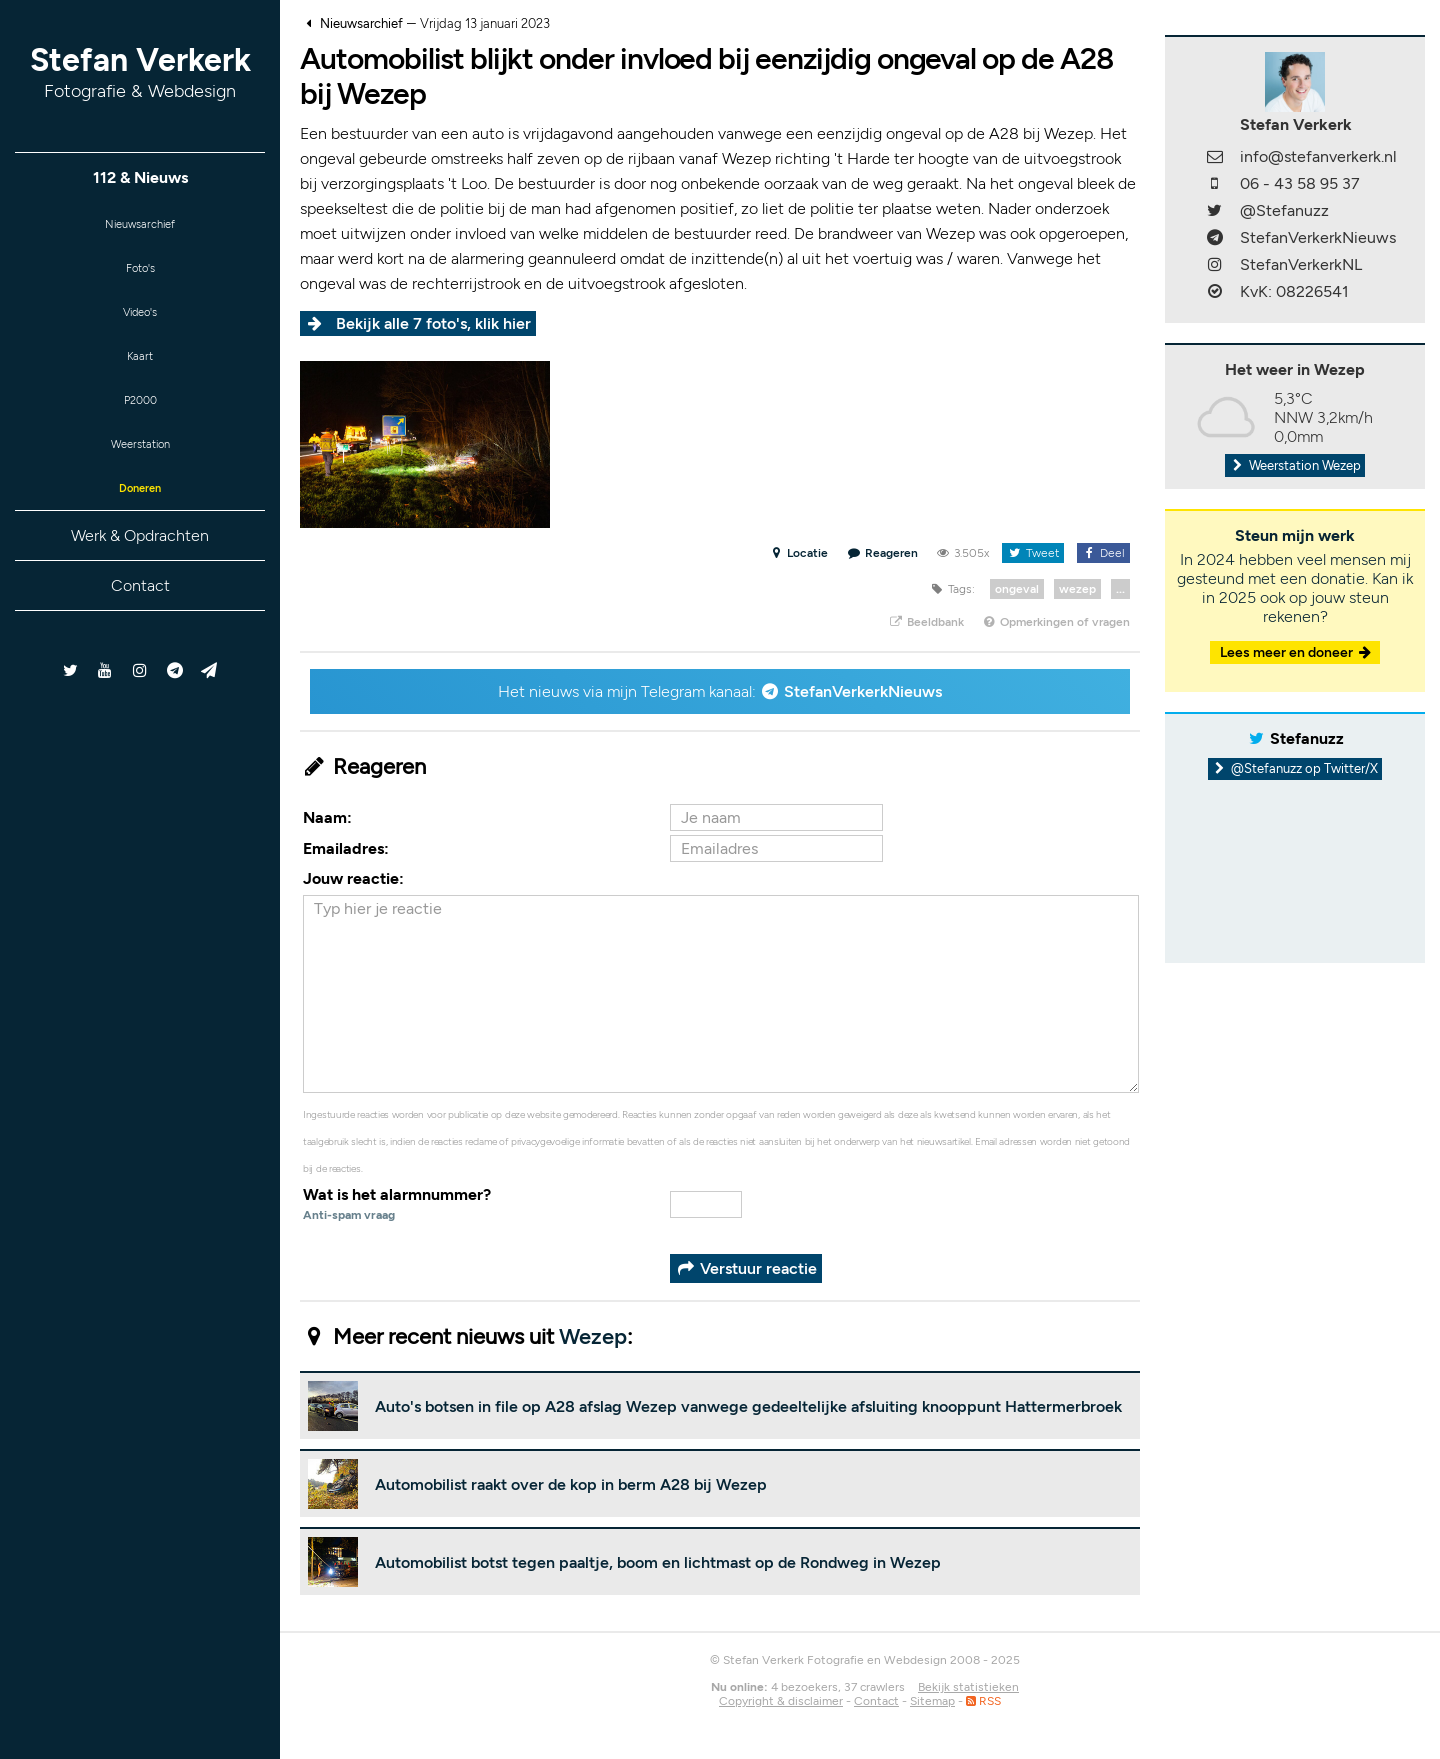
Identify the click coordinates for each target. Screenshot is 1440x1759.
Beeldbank (925, 622)
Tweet (1032, 553)
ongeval (1017, 589)
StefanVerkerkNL (1301, 264)
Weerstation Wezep (1295, 465)
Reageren (883, 553)
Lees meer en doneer (1297, 652)
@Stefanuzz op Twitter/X (1295, 768)
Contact (140, 620)
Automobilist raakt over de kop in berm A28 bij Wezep (571, 1484)
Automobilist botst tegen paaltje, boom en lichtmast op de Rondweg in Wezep (658, 1562)
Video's (140, 324)
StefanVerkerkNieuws (863, 691)
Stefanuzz (1307, 738)
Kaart (140, 373)
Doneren (140, 520)
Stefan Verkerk (140, 71)
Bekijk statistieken (968, 1687)
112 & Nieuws (140, 177)
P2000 (140, 422)
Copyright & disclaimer (781, 1701)
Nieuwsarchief (140, 226)
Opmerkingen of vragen (1056, 622)
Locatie (798, 553)
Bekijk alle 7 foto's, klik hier (433, 323)
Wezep (593, 1336)
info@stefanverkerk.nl (1318, 156)
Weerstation (140, 471)
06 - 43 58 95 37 (1300, 183)
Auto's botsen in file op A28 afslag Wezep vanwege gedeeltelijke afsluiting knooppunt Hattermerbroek (748, 1406)
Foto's (140, 275)
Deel (1103, 553)
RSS (983, 1701)
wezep (1077, 589)
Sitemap (932, 1701)
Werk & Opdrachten (140, 570)
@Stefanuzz (1284, 210)
